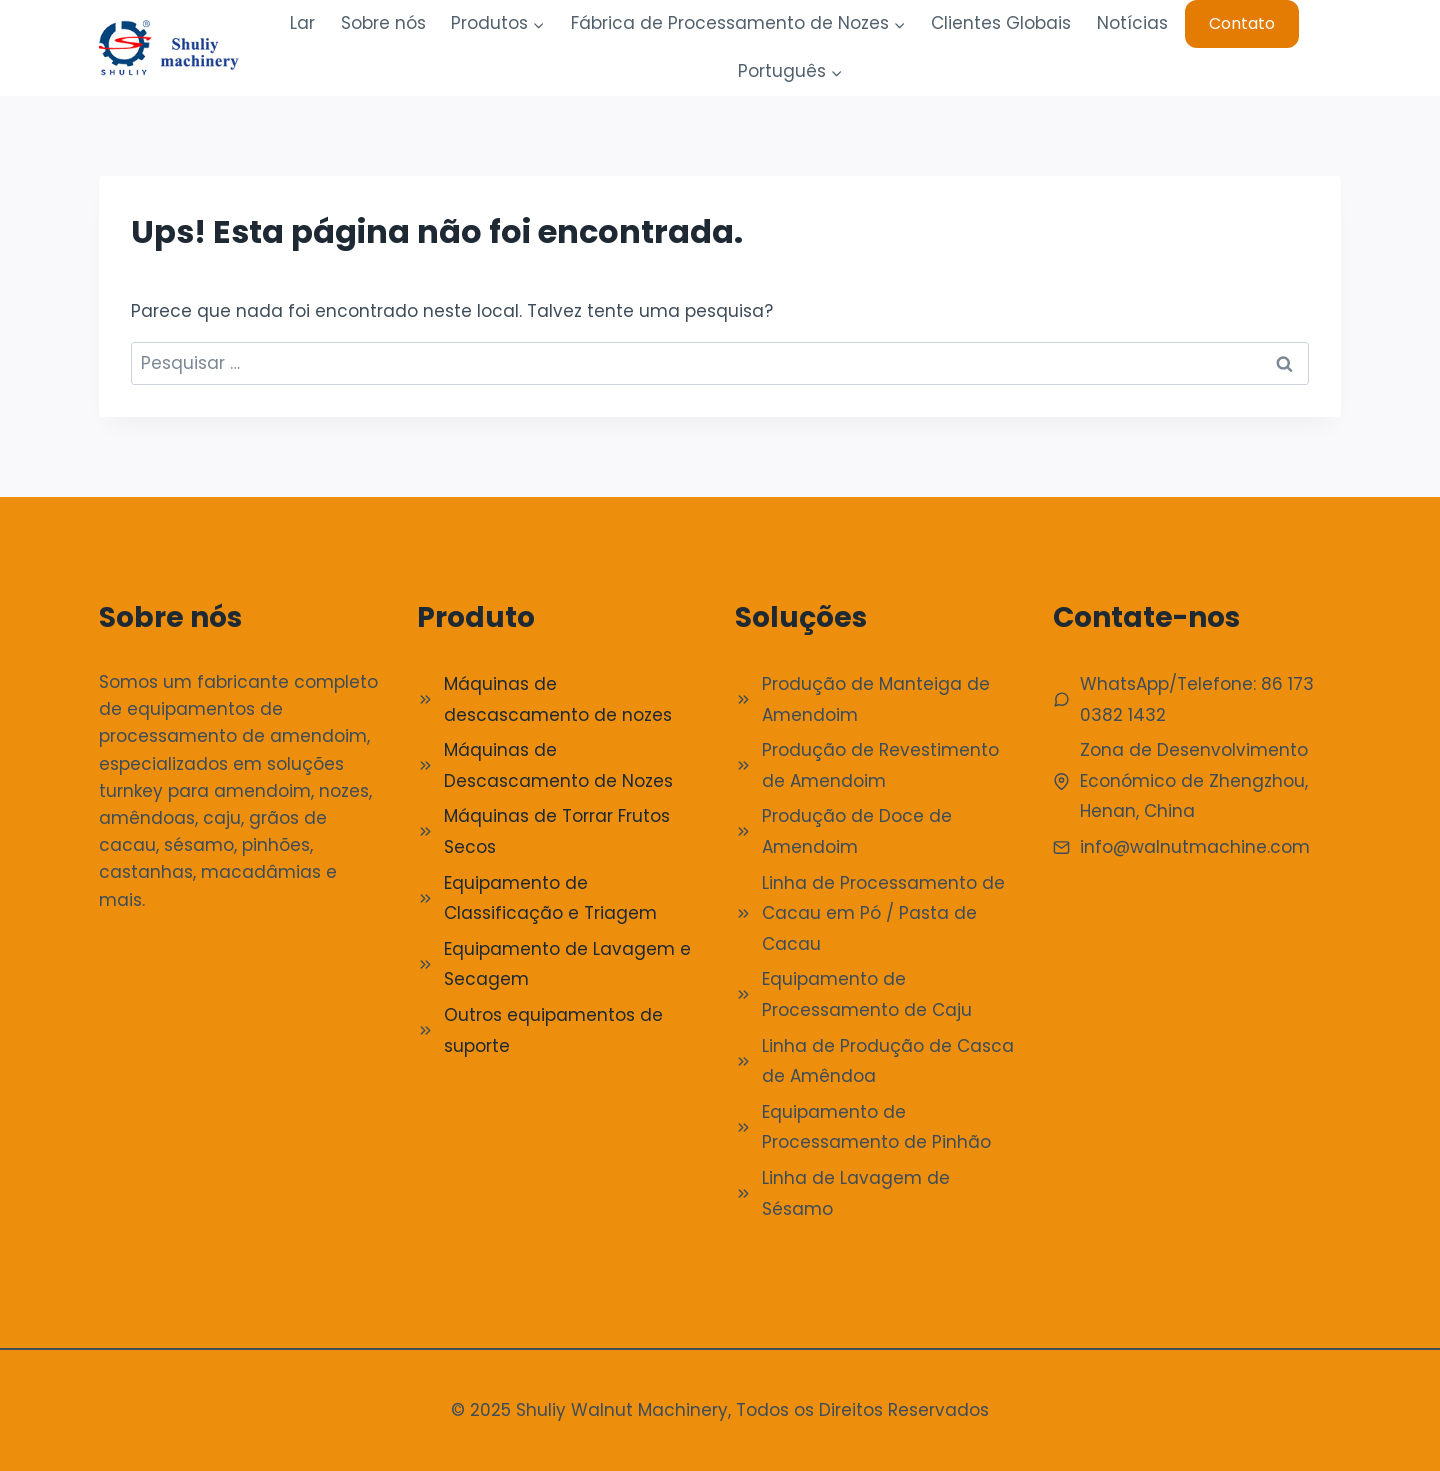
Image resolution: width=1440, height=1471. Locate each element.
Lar (302, 23)
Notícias (1132, 23)
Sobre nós (383, 23)
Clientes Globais (1001, 23)
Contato (1242, 23)
